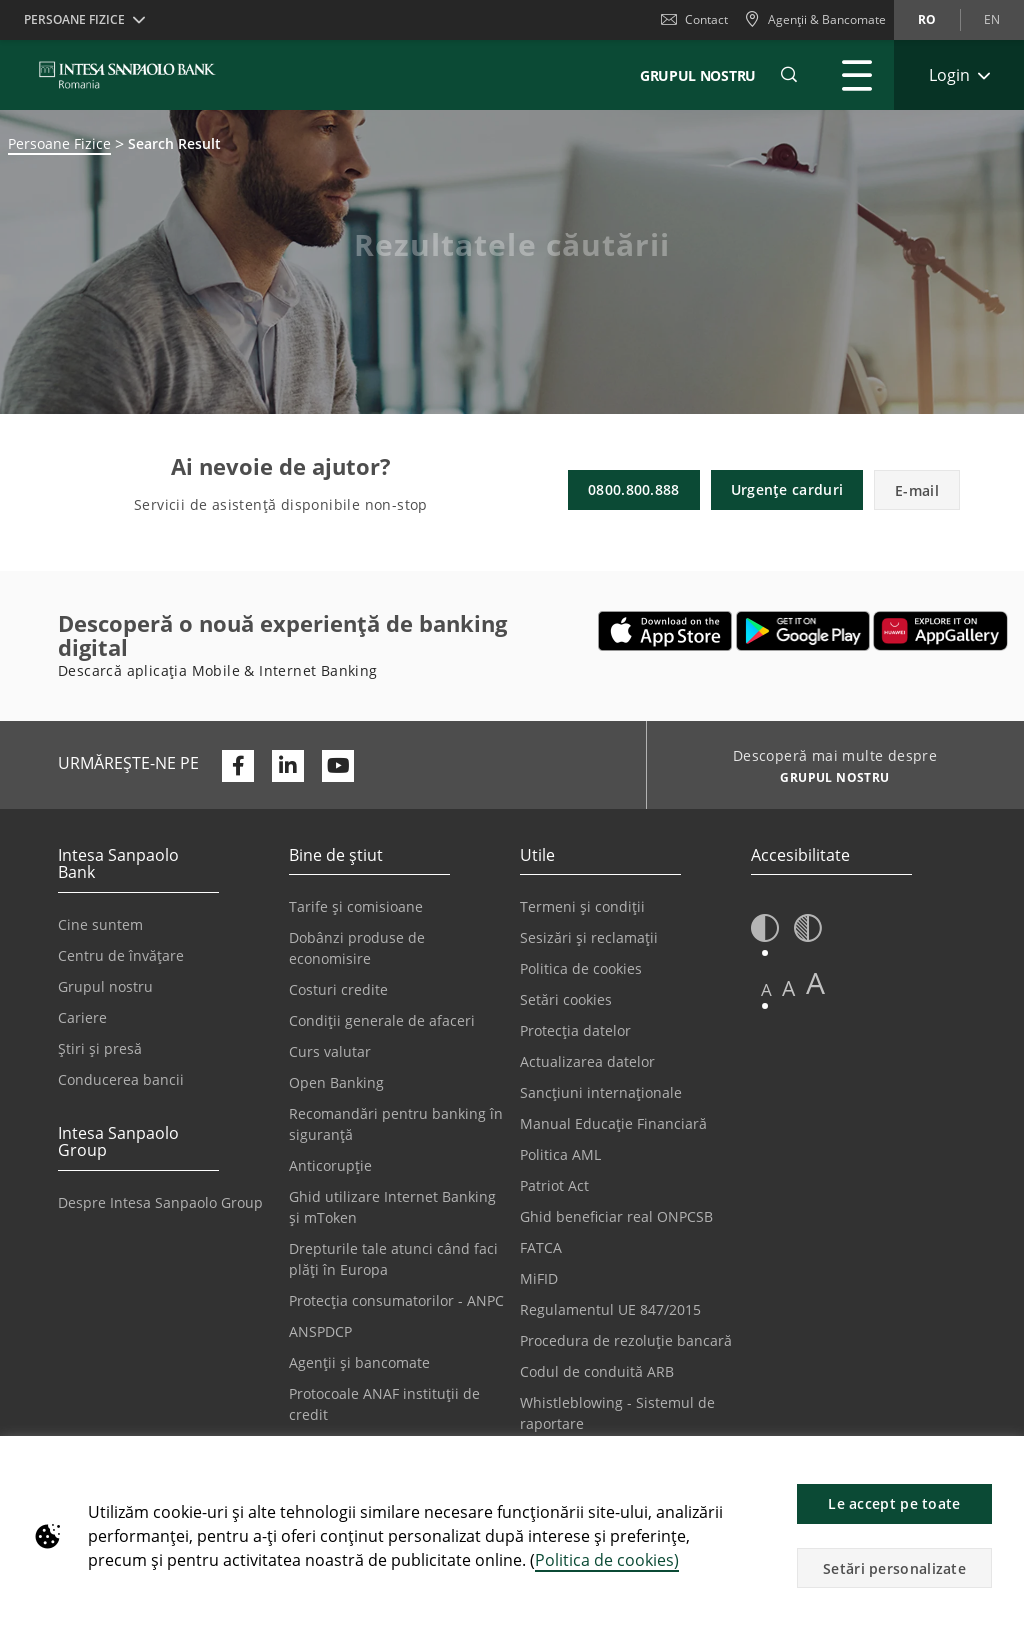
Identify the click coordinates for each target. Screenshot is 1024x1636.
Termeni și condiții (582, 906)
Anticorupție (330, 1165)
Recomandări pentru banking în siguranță (396, 1124)
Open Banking (336, 1082)
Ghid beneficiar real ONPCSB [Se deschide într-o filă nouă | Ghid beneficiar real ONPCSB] (616, 1216)
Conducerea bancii (121, 1079)
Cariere (82, 1017)
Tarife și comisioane (356, 906)
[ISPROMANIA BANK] (127, 75)
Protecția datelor (575, 1030)
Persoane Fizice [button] (74, 19)
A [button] (766, 989)
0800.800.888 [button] (634, 489)
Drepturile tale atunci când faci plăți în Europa (393, 1259)
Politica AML (560, 1154)
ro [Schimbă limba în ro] (927, 19)
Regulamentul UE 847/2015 (610, 1309)
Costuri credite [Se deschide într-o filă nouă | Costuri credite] (338, 989)
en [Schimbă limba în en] (992, 19)
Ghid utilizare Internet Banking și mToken (392, 1207)
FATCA (541, 1247)
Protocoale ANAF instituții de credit (384, 1404)
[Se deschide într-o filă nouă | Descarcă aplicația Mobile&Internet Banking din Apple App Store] (665, 631)
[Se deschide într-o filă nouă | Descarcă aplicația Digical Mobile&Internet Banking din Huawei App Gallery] (940, 631)
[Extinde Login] (959, 75)
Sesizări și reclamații (589, 937)
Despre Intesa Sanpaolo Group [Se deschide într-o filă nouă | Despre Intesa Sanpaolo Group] (160, 1202)
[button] (1000, 1462)
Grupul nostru (105, 986)
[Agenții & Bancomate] (815, 20)
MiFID (539, 1278)
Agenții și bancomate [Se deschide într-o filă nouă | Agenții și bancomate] (359, 1362)
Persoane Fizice (59, 143)
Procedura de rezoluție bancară (626, 1340)
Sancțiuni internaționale (601, 1092)
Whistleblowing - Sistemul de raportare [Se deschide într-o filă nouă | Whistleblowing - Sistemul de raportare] (617, 1413)
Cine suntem (100, 924)
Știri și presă (100, 1048)
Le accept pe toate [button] (894, 1503)
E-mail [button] (917, 490)
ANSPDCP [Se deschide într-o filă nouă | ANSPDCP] (320, 1331)
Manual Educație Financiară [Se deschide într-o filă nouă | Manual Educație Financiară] (613, 1123)
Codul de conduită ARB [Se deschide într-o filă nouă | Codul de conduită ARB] (597, 1371)
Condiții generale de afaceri (382, 1020)
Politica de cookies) (607, 1560)
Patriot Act (554, 1185)
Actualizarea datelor (587, 1061)
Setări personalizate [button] (894, 1568)
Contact (694, 19)
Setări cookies (566, 999)
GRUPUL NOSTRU (698, 75)
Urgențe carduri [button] (787, 489)
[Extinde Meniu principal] (857, 75)
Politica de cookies (581, 968)
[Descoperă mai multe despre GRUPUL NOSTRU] (827, 780)
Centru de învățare (121, 955)
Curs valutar (330, 1051)
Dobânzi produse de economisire (357, 948)
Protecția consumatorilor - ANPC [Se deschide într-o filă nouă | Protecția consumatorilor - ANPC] (396, 1300)
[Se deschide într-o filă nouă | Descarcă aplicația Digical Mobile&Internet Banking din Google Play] (803, 631)
